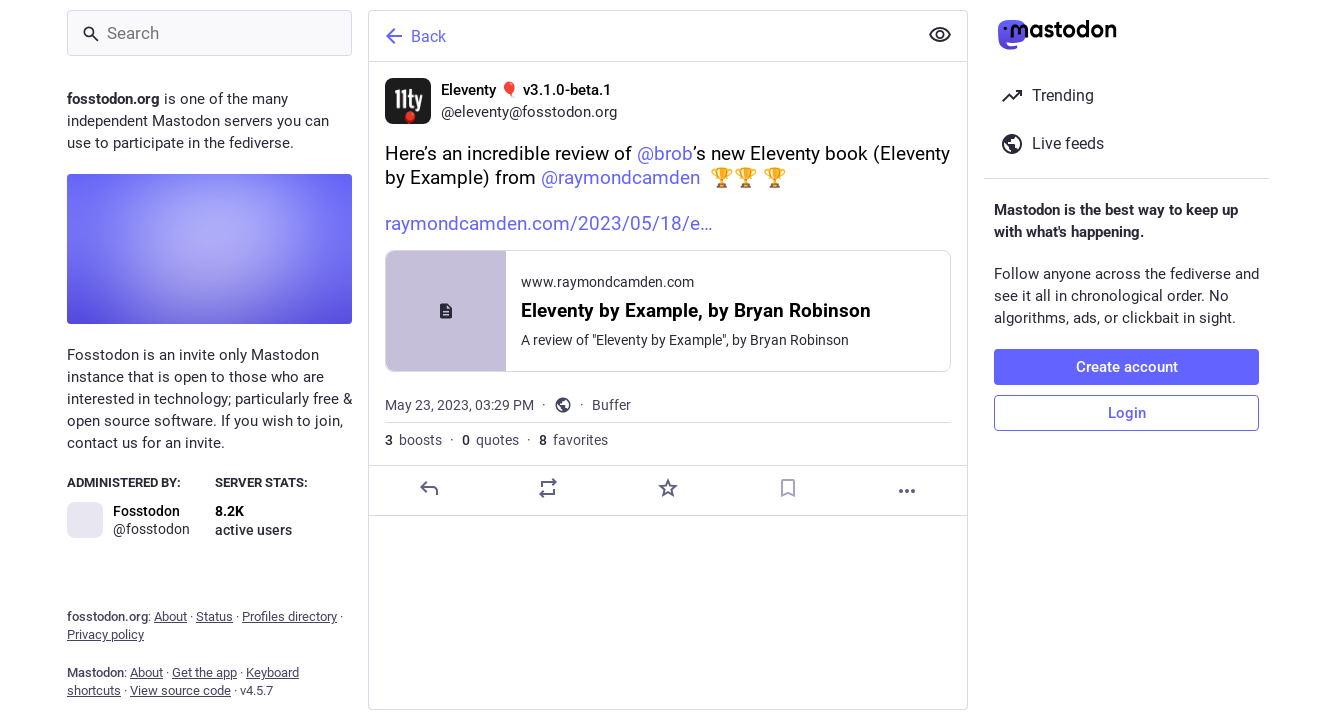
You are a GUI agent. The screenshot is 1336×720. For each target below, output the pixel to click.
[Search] (209, 33)
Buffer (611, 405)
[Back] (641, 36)
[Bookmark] (788, 488)
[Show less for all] (940, 35)
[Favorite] (668, 488)
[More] (907, 491)
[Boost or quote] (548, 488)
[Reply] (429, 488)
